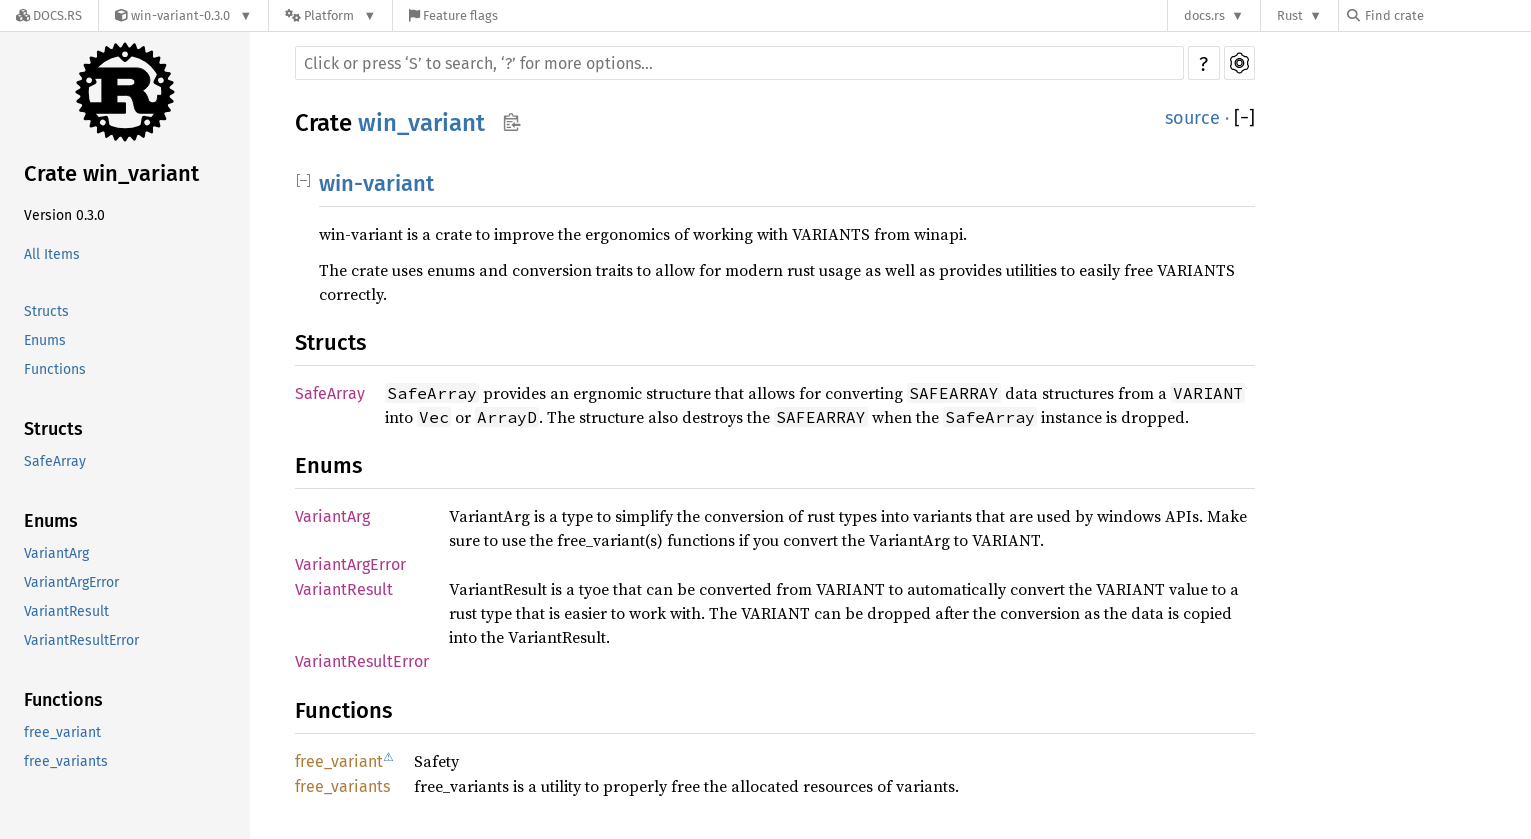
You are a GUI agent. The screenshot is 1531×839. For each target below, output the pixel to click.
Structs (46, 311)
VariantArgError (71, 582)
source (1192, 118)
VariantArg (56, 553)
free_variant (62, 732)
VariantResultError (81, 640)
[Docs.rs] (49, 15)
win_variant (421, 123)
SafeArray (55, 461)
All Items (52, 254)
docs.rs (1204, 15)
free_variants (66, 761)
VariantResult (66, 611)
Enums (45, 340)
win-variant (376, 183)
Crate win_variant (111, 173)
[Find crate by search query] (1447, 15)
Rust (1290, 15)
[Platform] (330, 15)
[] (1244, 118)
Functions (55, 369)
